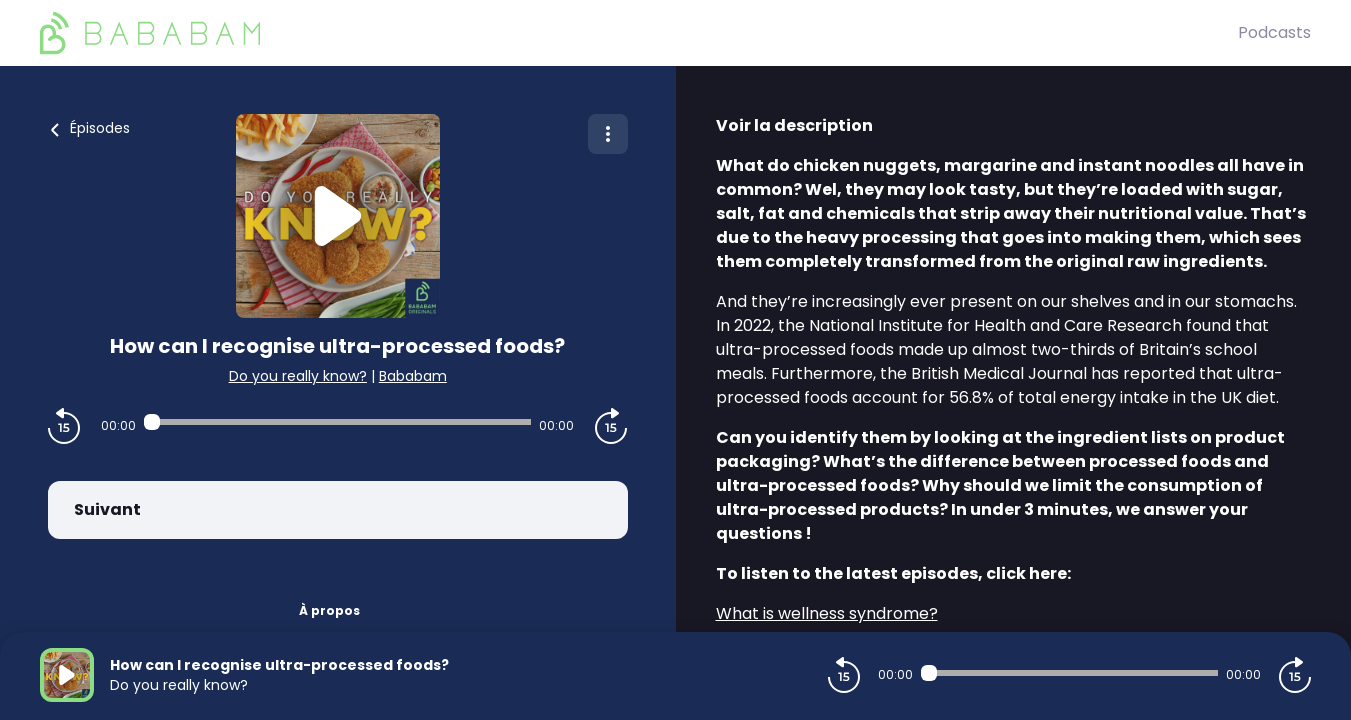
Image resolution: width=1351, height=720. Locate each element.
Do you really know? (298, 376)
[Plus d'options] (608, 134)
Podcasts (1274, 32)
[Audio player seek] (337, 422)
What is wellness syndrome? (827, 613)
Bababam (413, 376)
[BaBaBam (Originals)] (639, 33)
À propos (329, 610)
